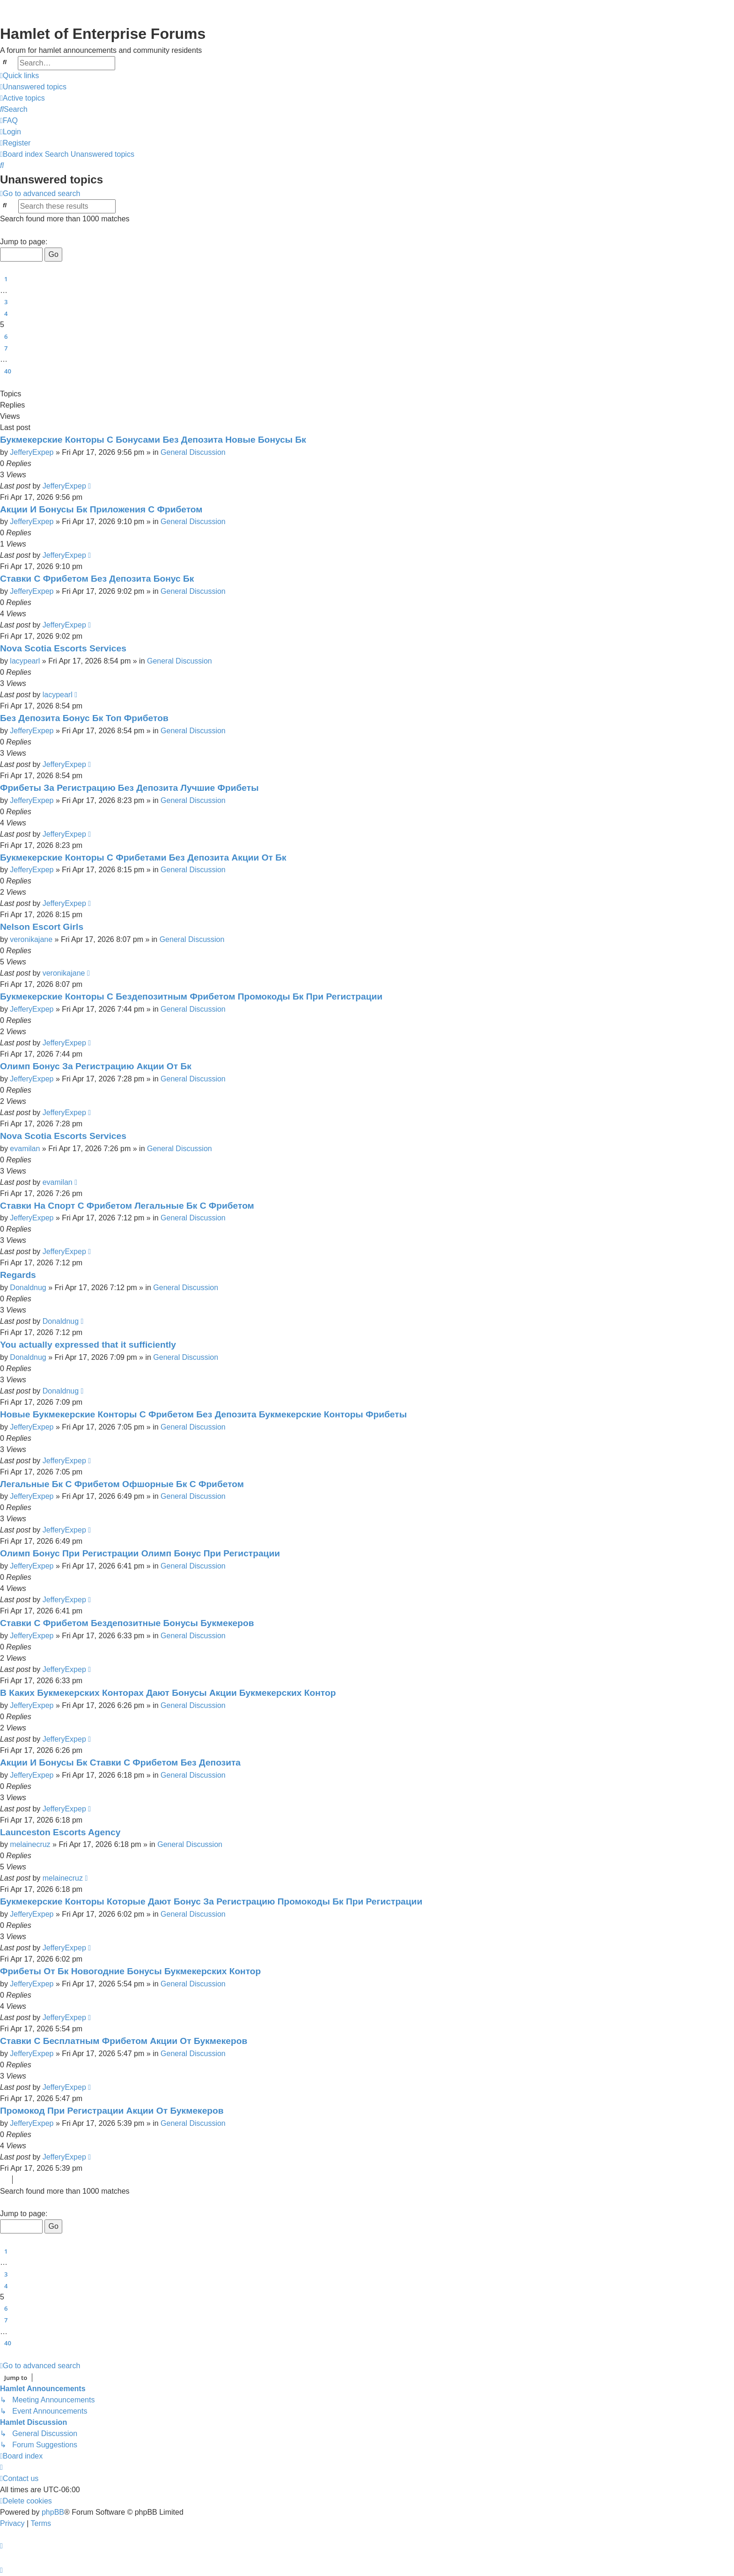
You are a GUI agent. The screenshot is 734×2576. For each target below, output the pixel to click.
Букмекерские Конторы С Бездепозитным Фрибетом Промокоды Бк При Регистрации (191, 996)
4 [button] (5, 313)
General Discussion (193, 452)
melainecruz (30, 1844)
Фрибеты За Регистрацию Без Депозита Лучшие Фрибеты (129, 788)
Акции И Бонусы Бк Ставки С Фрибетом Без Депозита (120, 1762)
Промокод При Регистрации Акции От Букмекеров (112, 2111)
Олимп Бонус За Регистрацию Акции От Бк (95, 1066)
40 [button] (7, 371)
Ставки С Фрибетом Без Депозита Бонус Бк (97, 579)
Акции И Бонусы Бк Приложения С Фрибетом (101, 509)
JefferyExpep (31, 452)
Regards (18, 1275)
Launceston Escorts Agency (60, 1832)
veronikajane (31, 939)
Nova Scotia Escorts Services (63, 648)
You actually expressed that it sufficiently (88, 1345)
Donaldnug (28, 1288)
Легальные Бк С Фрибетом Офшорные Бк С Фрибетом (122, 1484)
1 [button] (5, 279)
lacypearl (25, 661)
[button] (3, 230)
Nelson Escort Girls (41, 927)
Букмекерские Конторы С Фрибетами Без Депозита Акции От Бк (143, 857)
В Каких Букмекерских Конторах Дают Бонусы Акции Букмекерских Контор (168, 1693)
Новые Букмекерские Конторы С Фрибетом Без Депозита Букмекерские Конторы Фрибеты (203, 1414)
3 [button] (5, 302)
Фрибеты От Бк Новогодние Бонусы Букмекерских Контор (130, 1971)
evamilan (25, 1149)
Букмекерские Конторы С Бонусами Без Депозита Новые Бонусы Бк (153, 440)
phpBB (53, 2512)
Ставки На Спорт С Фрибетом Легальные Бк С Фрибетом (127, 1206)
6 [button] (5, 336)
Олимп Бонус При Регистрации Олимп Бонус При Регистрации (140, 1553)
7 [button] (5, 348)
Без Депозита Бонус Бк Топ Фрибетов (84, 718)
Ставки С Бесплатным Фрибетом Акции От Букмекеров (123, 2041)
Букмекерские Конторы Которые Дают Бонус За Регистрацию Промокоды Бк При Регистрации (211, 1901)
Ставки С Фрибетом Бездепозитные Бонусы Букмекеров (127, 1623)
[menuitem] (33, 87)
